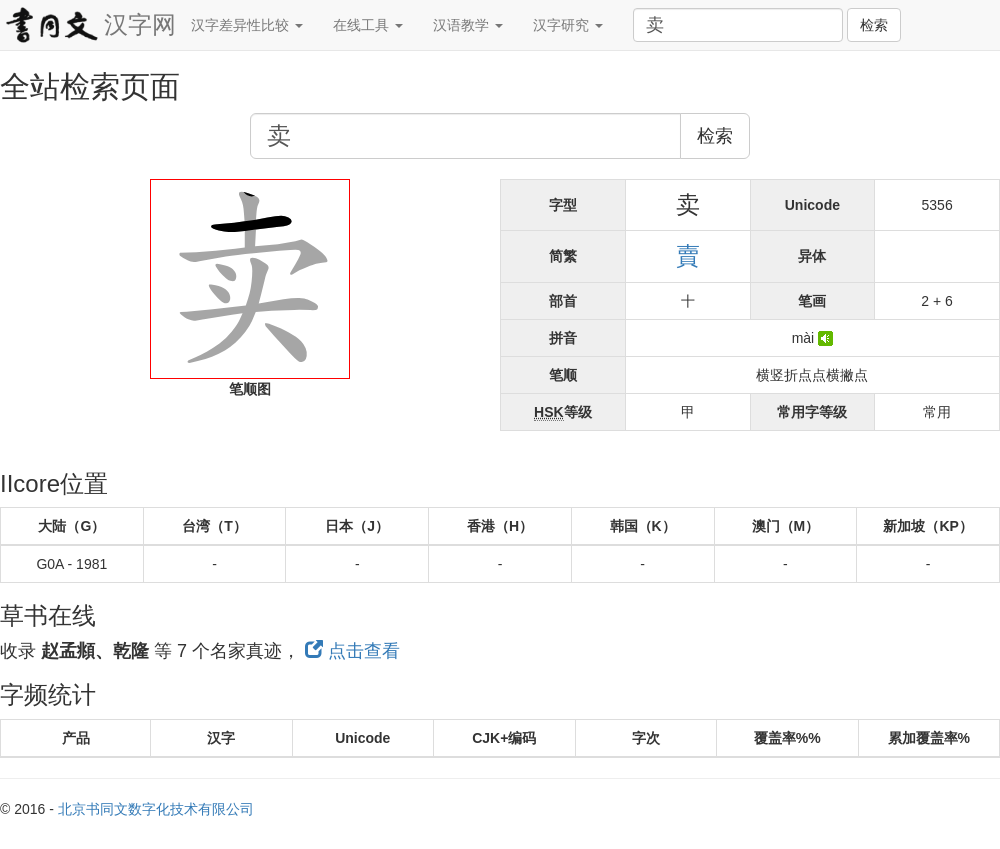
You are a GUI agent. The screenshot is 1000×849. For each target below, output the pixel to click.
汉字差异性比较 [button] (247, 25)
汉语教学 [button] (468, 25)
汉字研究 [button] (568, 25)
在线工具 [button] (368, 25)
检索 (874, 25)
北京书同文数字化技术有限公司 (156, 809)
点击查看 (352, 651)
